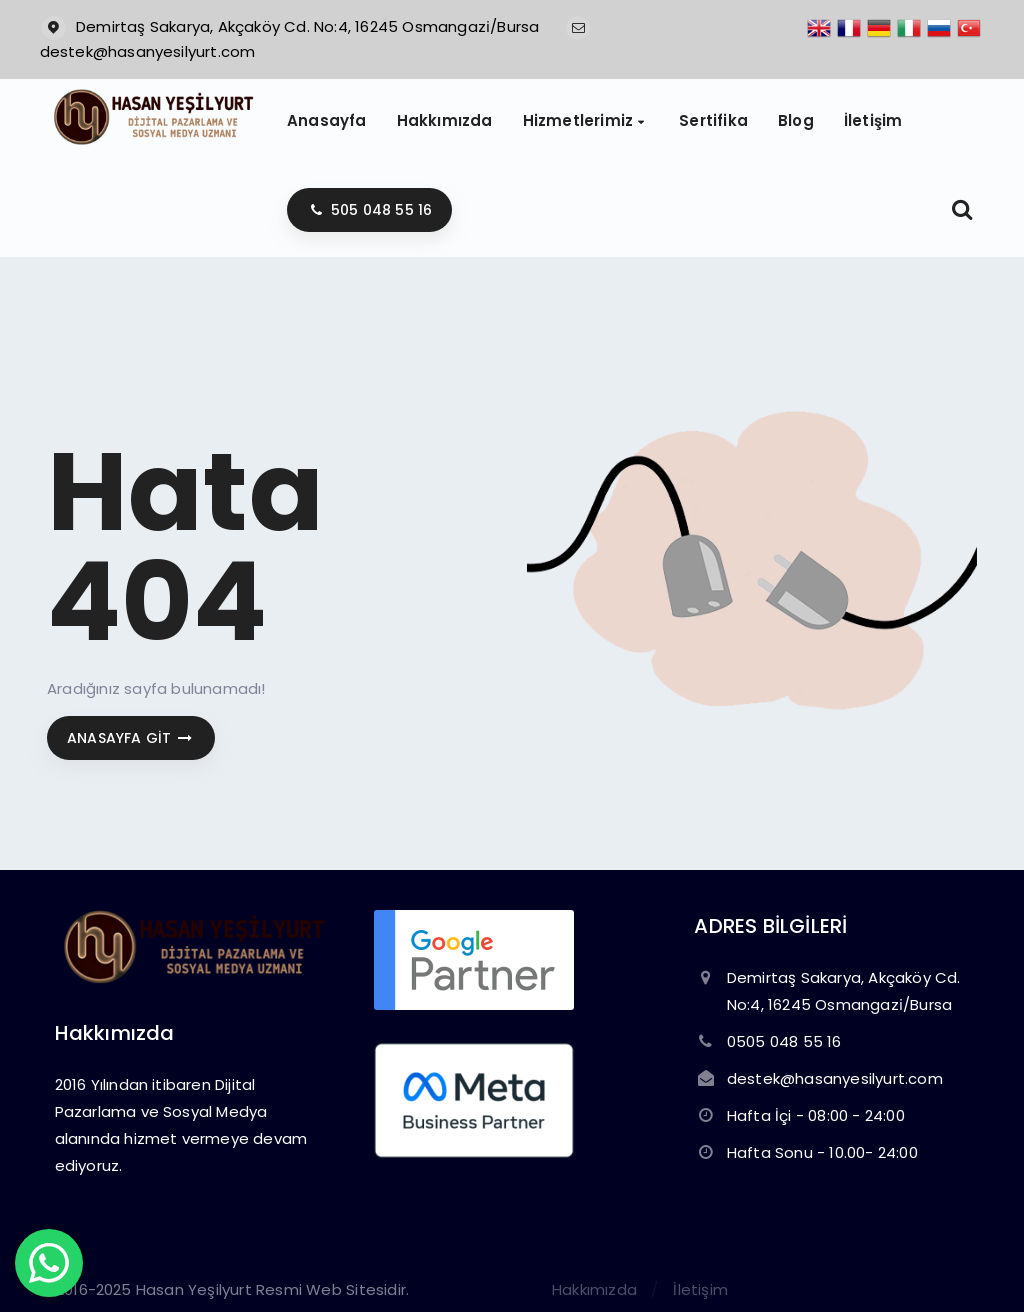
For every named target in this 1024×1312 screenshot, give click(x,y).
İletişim (700, 1289)
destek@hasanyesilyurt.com (148, 51)
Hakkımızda (594, 1289)
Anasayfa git (131, 738)
